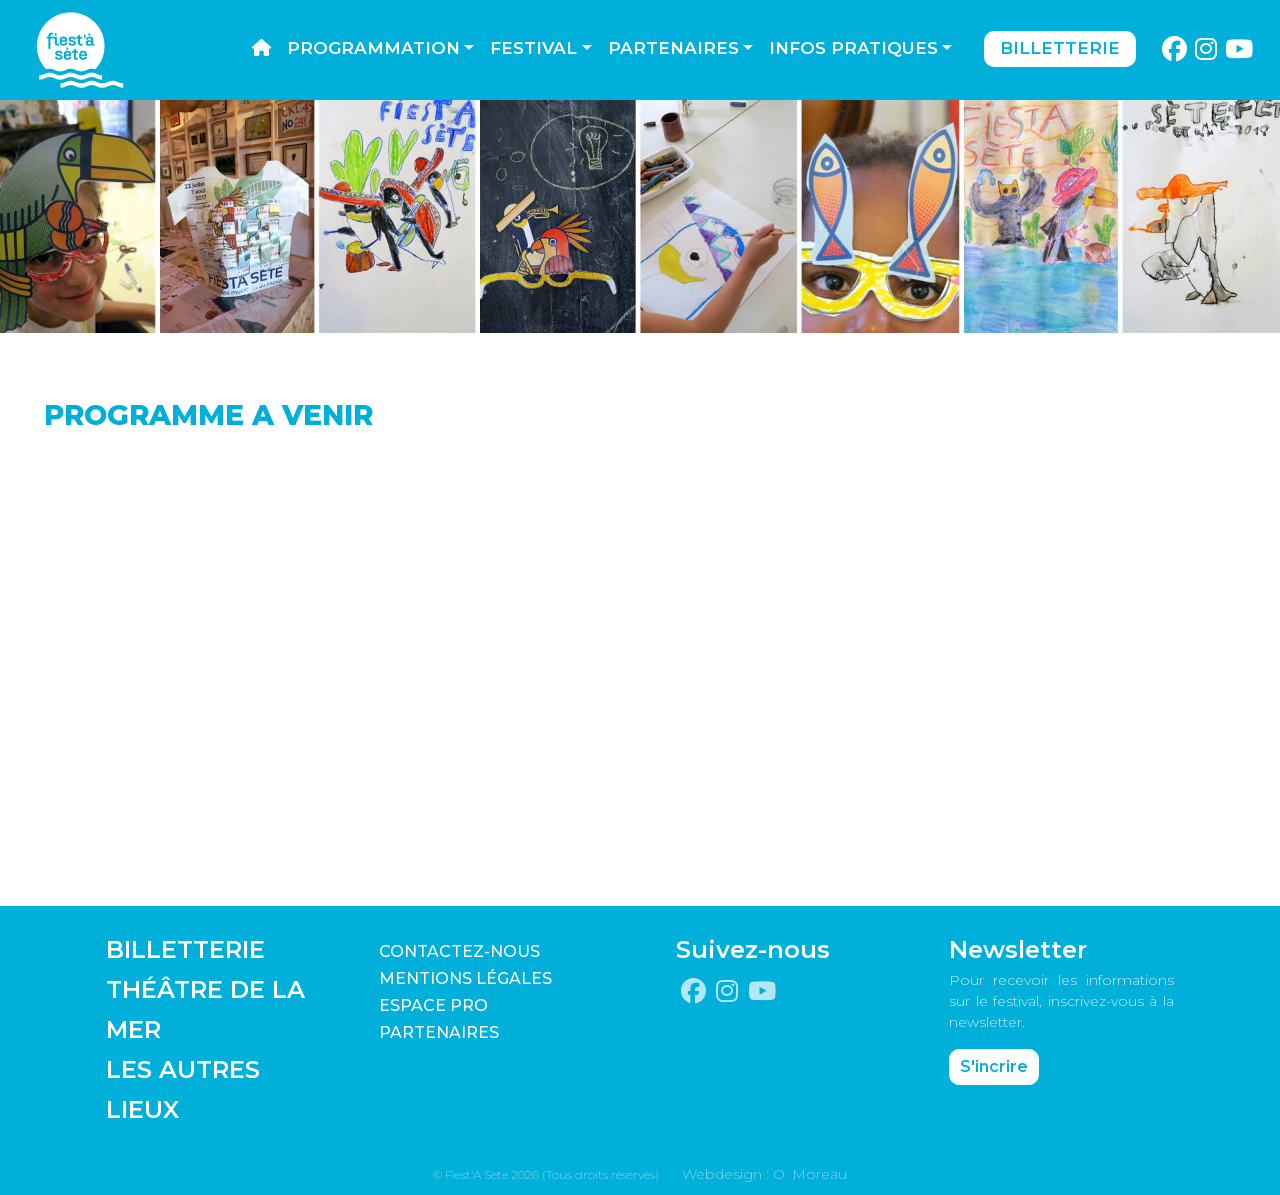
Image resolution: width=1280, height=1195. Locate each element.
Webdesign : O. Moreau (764, 1174)
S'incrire (994, 1066)
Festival (533, 48)
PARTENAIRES (439, 1032)
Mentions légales (465, 978)
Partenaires (673, 48)
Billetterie (1060, 48)
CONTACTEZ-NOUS (459, 951)
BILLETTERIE (185, 949)
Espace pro (433, 1005)
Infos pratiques (853, 48)
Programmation (373, 48)
